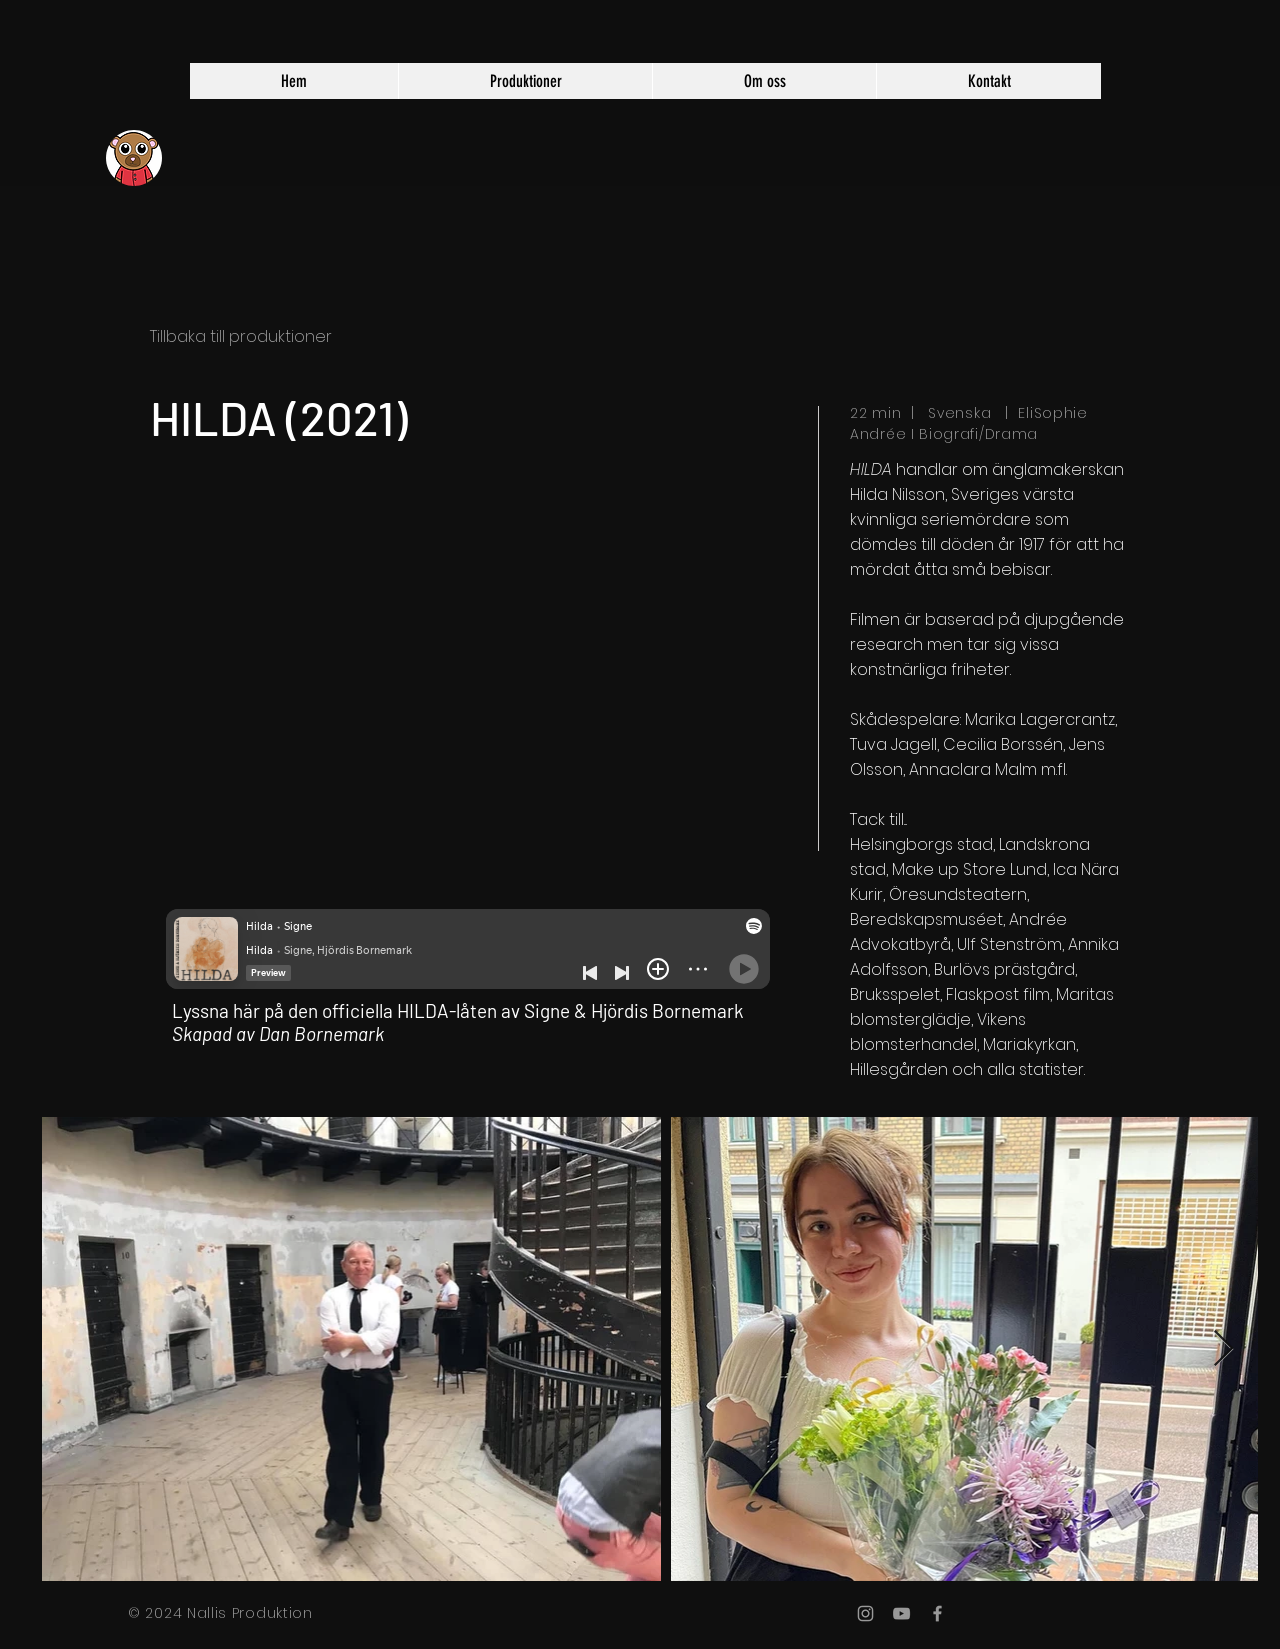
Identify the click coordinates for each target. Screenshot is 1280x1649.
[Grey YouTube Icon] (901, 1613)
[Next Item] (1223, 1349)
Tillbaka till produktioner (241, 336)
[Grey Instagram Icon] (865, 1613)
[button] (525, 81)
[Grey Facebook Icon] (937, 1613)
